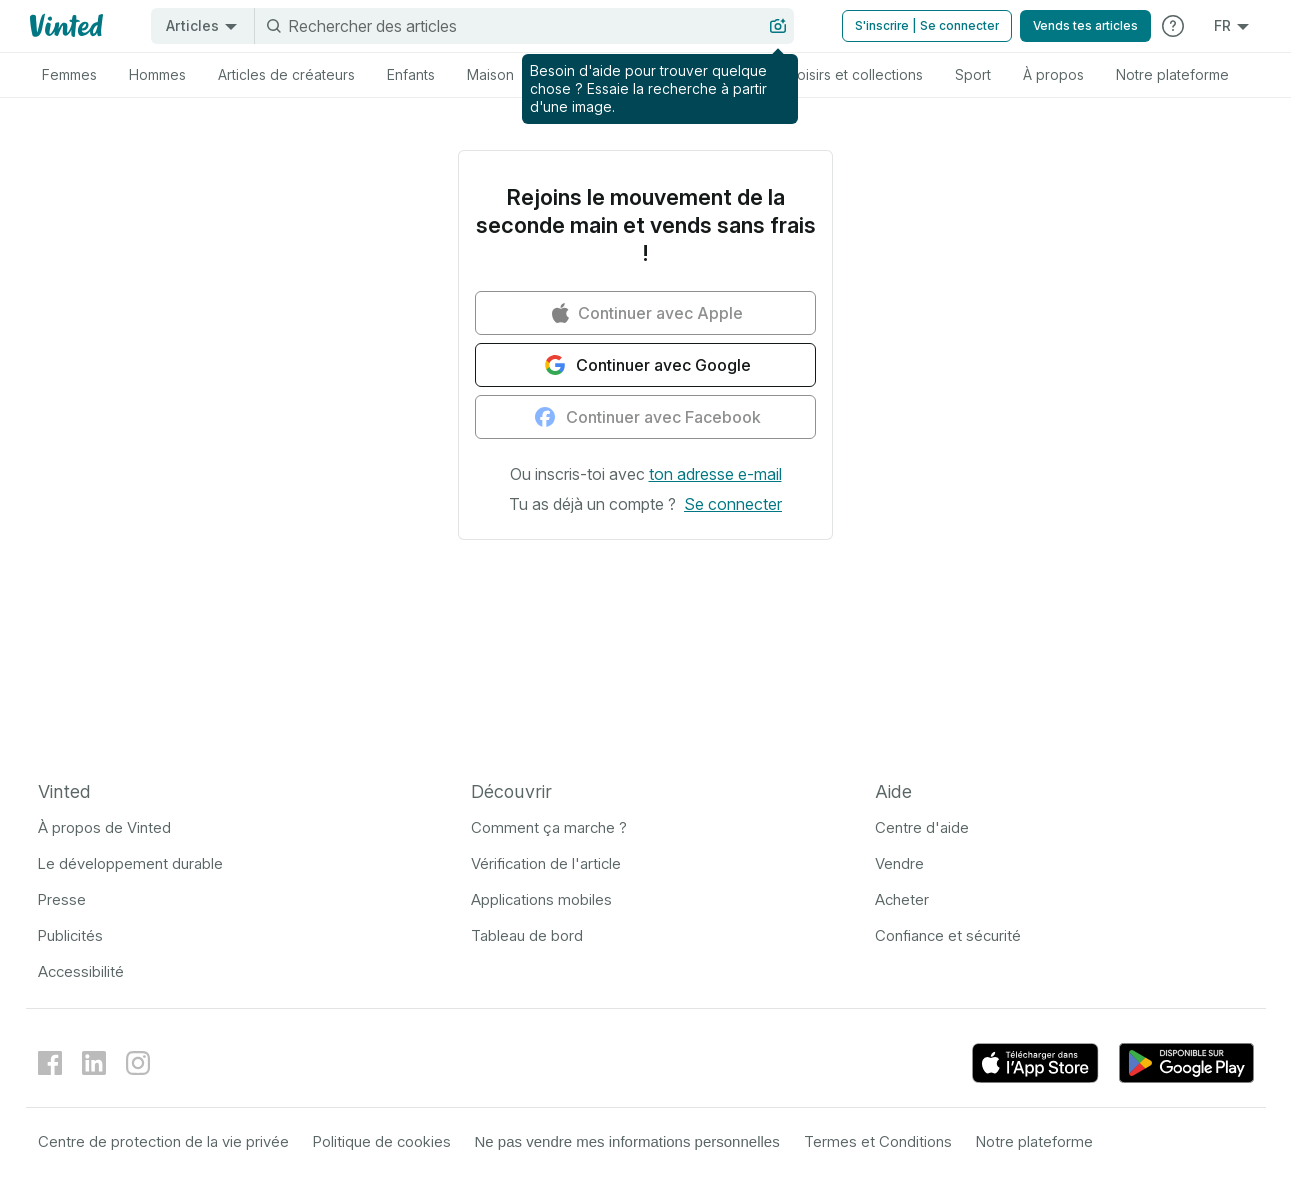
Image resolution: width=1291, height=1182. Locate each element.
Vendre (899, 863)
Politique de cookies (382, 1141)
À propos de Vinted (104, 827)
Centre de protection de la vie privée (163, 1141)
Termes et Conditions (878, 1141)
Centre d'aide (922, 827)
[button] (715, 474)
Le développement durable (130, 863)
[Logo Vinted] (64, 26)
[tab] (69, 75)
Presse (62, 899)
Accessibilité (81, 971)
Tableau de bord (527, 935)
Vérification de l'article (546, 863)
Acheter (902, 899)
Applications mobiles (541, 899)
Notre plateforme (1034, 1141)
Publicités (70, 935)
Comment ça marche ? (549, 827)
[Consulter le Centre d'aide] (1173, 26)
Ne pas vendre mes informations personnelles (627, 1141)
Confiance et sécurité (948, 935)
